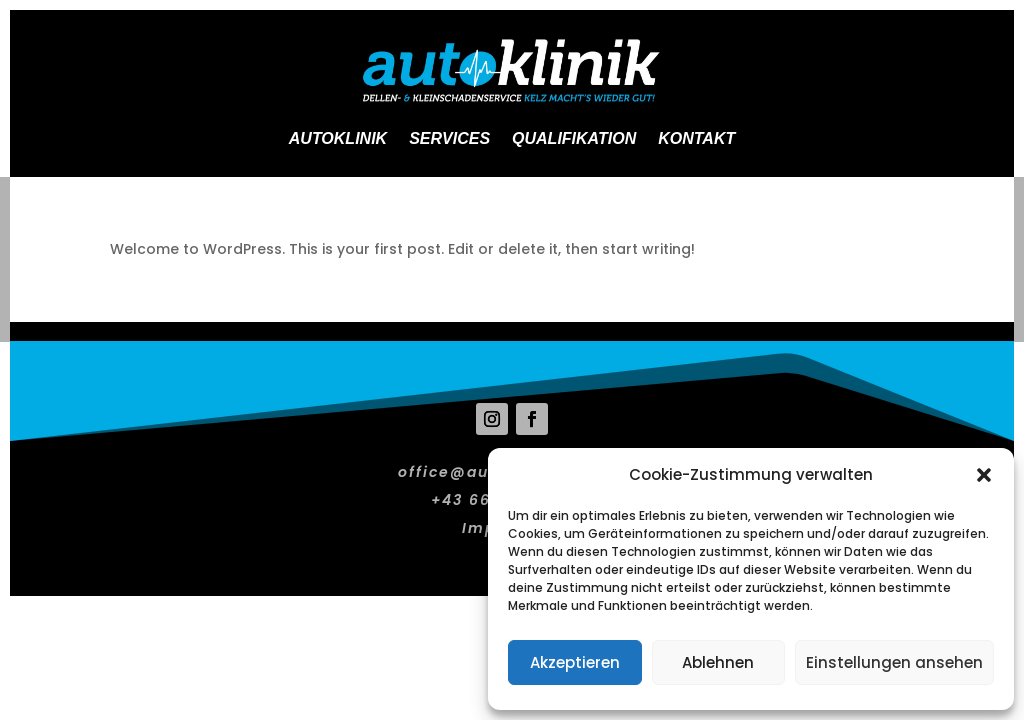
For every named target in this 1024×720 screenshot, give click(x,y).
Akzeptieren (575, 662)
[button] (984, 475)
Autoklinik (338, 138)
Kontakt (696, 138)
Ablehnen (718, 662)
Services (449, 138)
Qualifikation (574, 138)
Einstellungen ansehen (894, 662)
